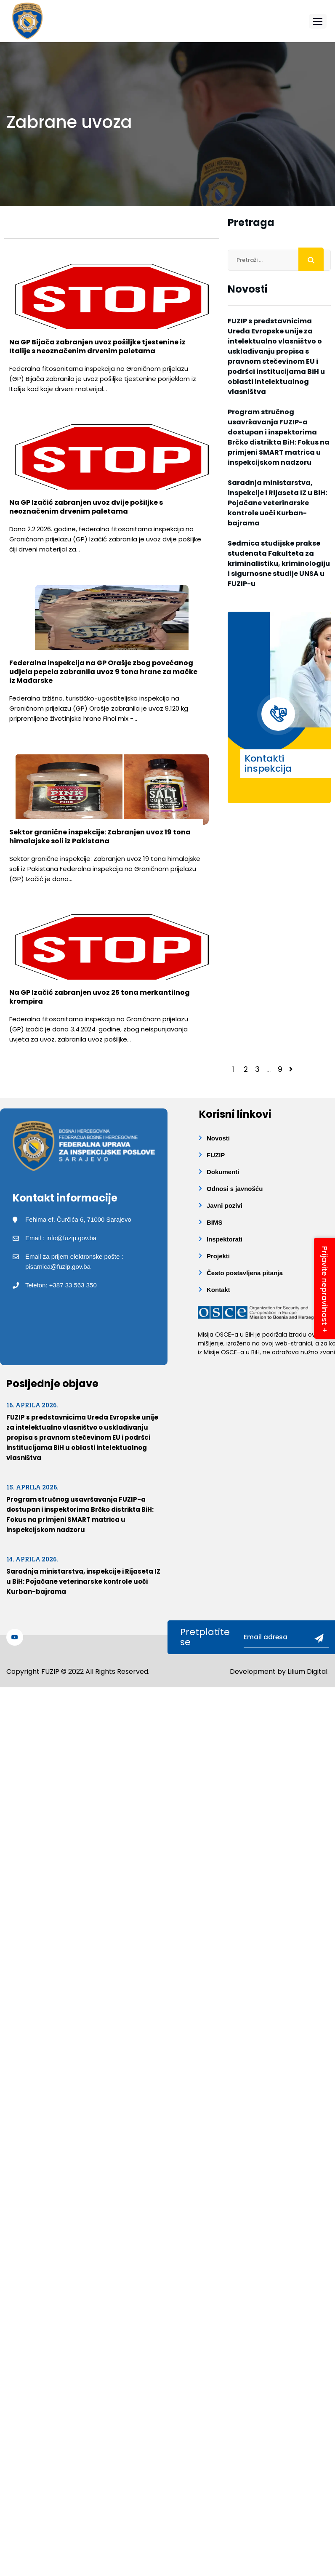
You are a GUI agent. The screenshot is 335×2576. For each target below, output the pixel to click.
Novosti (218, 1138)
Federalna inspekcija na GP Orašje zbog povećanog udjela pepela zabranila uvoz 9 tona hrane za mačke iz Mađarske (103, 671)
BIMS (215, 1222)
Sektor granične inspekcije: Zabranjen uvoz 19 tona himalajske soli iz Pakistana (100, 836)
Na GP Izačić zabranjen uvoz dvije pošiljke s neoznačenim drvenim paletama (86, 507)
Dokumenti (223, 1171)
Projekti (218, 1256)
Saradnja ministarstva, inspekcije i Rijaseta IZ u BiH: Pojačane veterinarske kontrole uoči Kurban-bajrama (277, 503)
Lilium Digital (307, 1672)
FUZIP (216, 1155)
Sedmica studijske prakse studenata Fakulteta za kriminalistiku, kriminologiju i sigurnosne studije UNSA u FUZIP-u (279, 563)
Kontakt (218, 1289)
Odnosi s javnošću (235, 1188)
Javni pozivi (224, 1205)
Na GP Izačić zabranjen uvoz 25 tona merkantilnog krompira (99, 997)
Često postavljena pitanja (245, 1272)
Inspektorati (224, 1239)
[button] (318, 21)
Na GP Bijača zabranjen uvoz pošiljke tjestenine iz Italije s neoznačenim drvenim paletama (97, 346)
